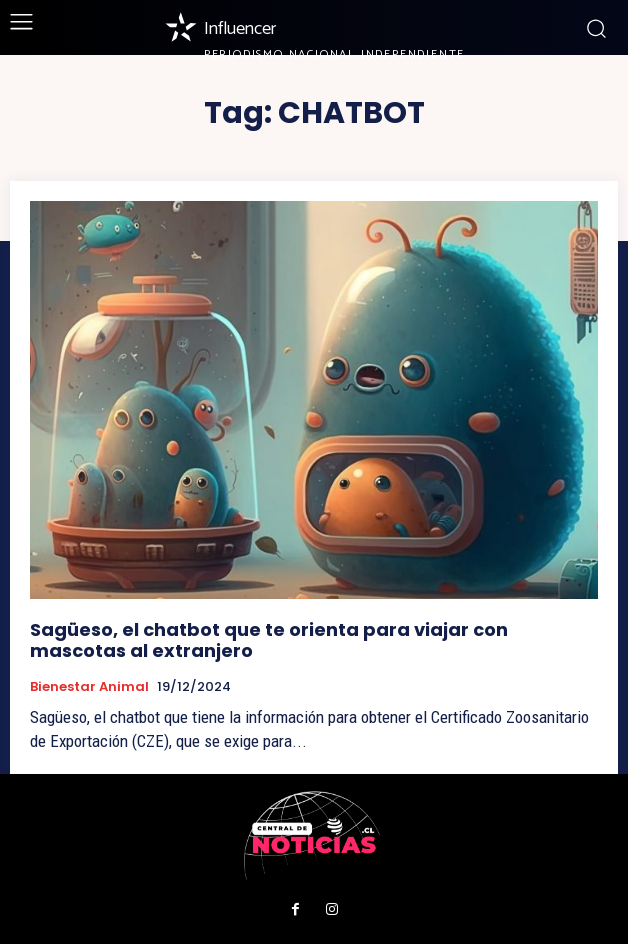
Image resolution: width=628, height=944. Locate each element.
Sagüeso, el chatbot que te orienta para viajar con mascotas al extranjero (269, 640)
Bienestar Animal (89, 687)
